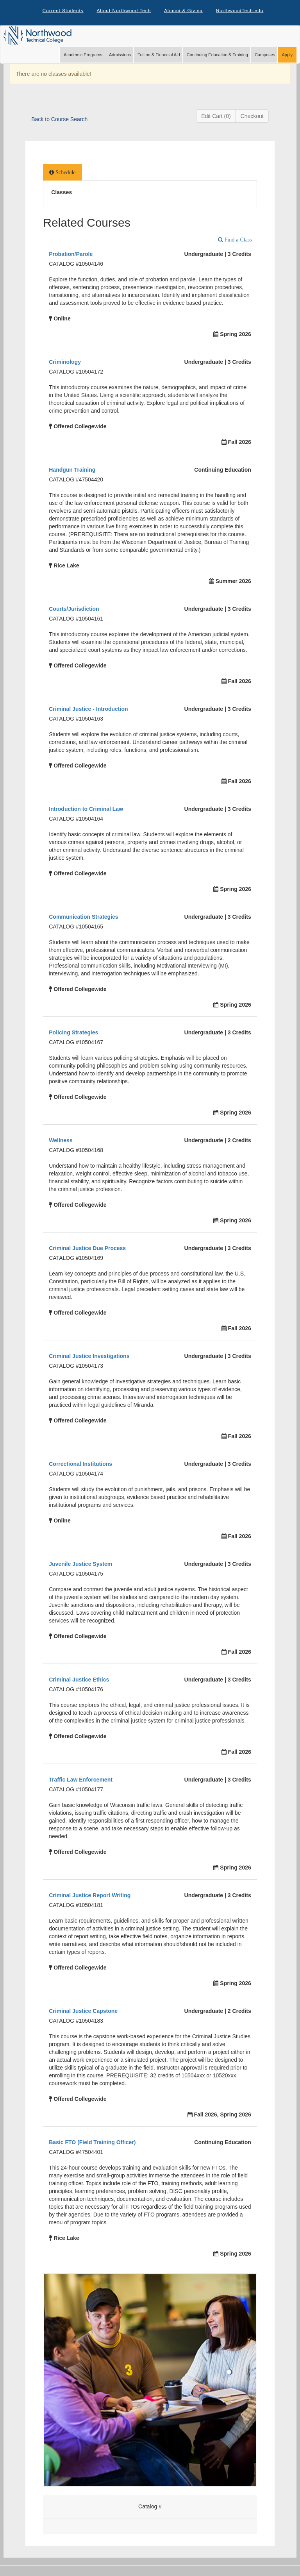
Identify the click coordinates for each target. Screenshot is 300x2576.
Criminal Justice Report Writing (89, 1897)
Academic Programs (83, 56)
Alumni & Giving (183, 11)
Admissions (120, 56)
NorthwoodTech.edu (241, 11)
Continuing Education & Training (217, 56)
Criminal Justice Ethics (79, 1681)
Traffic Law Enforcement (80, 1781)
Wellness (60, 1142)
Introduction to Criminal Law (86, 811)
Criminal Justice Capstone (83, 2013)
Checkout (252, 118)
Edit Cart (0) (215, 118)
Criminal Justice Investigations (89, 1358)
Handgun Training (72, 472)
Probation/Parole (71, 256)
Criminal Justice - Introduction (88, 711)
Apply (287, 56)
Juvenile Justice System (80, 1566)
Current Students (62, 11)
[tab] (62, 174)
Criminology (65, 364)
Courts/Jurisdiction (74, 611)
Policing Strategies (73, 1034)
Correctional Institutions (80, 1466)
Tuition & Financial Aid (159, 56)
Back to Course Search (59, 121)
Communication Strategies (83, 919)
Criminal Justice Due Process (87, 1250)
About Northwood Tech (123, 11)
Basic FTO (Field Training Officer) (92, 2144)
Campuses (265, 56)
